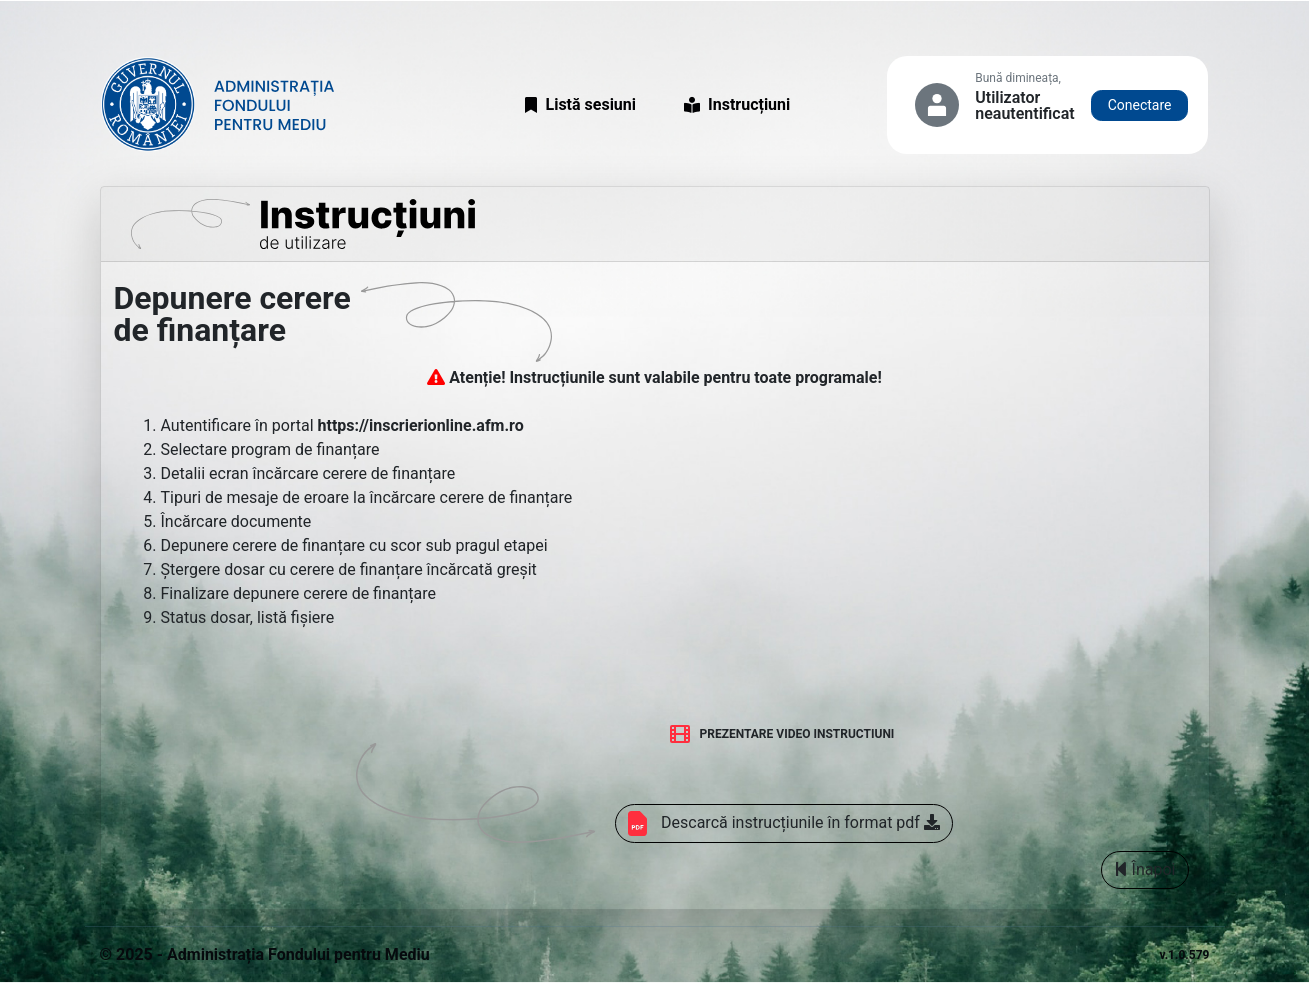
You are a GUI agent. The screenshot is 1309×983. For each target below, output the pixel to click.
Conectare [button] (1140, 105)
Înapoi (1145, 869)
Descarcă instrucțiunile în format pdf (784, 823)
